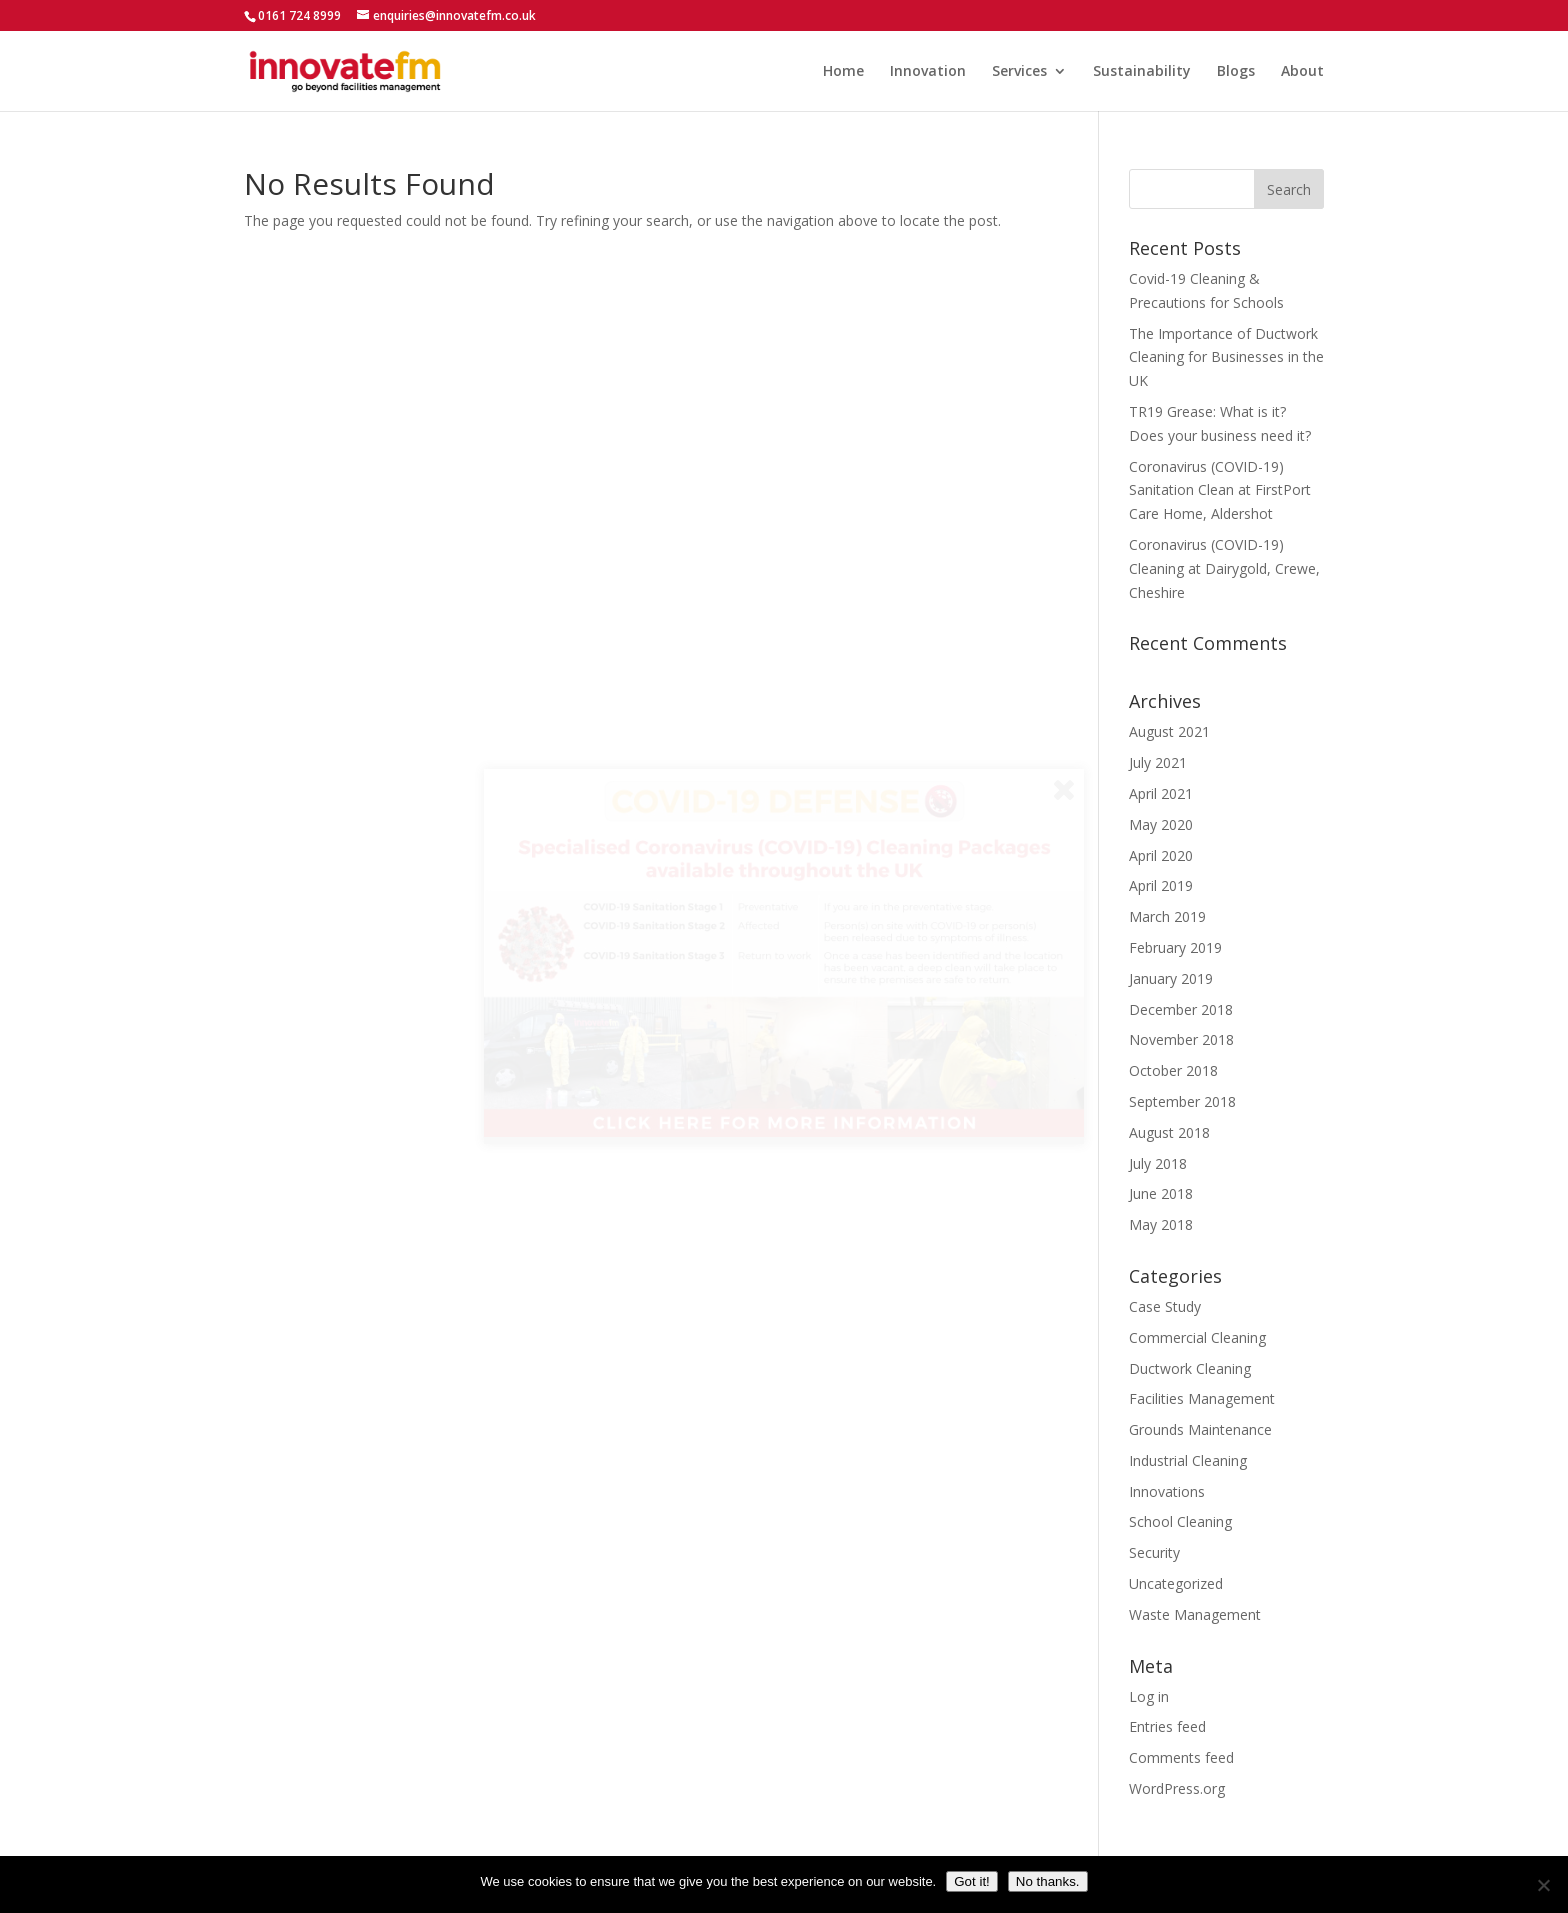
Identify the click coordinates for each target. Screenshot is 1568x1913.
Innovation (928, 72)
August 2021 (1169, 731)
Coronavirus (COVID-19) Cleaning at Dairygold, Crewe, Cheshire (1224, 568)
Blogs (1236, 72)
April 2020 (1161, 855)
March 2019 (1167, 916)
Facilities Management (1202, 1398)
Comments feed (1181, 1757)
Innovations (1167, 1491)
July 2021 (1158, 762)
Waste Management (1195, 1614)
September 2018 (1182, 1101)
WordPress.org (1177, 1788)
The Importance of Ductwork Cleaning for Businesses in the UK (1226, 357)
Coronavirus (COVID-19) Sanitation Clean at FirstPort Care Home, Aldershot (1220, 490)
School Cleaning (1180, 1521)
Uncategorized (1176, 1583)
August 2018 (1169, 1132)
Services (1019, 72)
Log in (1149, 1696)
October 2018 (1173, 1070)
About (1302, 72)
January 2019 (1171, 978)
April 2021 (1161, 793)
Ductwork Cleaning (1190, 1368)
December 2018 (1181, 1009)
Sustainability (1142, 72)
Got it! (972, 1881)
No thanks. (1048, 1881)
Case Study (1165, 1306)
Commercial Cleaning (1197, 1337)
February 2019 (1175, 947)
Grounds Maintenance (1200, 1429)
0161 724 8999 (299, 15)
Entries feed (1167, 1726)
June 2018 (1161, 1193)
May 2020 (1161, 824)
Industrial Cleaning (1188, 1460)
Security (1154, 1552)
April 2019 (1161, 885)
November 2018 (1181, 1039)
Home (843, 72)
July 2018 (1158, 1163)
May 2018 (1161, 1224)
